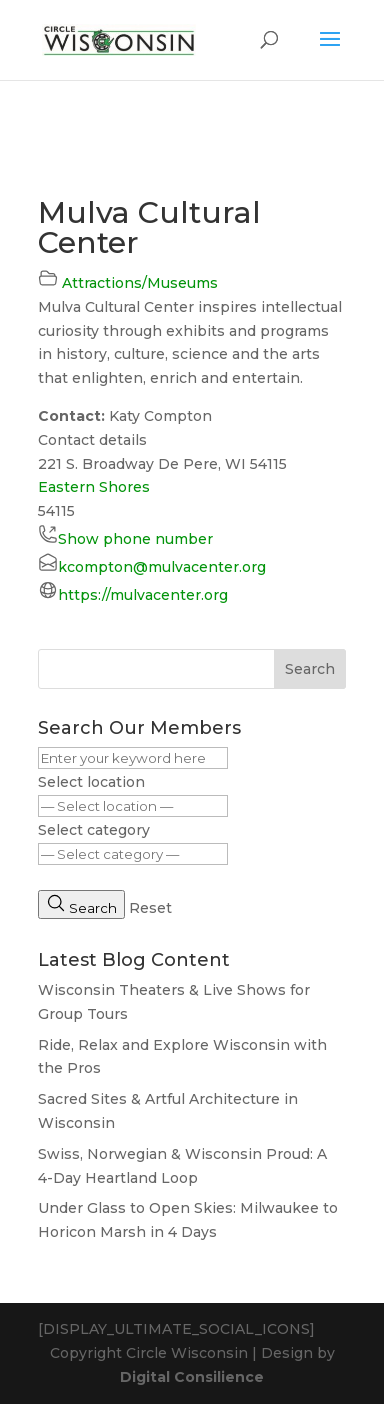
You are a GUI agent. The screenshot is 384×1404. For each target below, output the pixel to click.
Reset (150, 908)
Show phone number (135, 539)
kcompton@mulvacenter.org (162, 567)
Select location (91, 782)
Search (310, 669)
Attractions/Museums (140, 283)
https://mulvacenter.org (143, 595)
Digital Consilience (192, 1377)
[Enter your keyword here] (133, 758)
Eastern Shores (94, 487)
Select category (94, 830)
